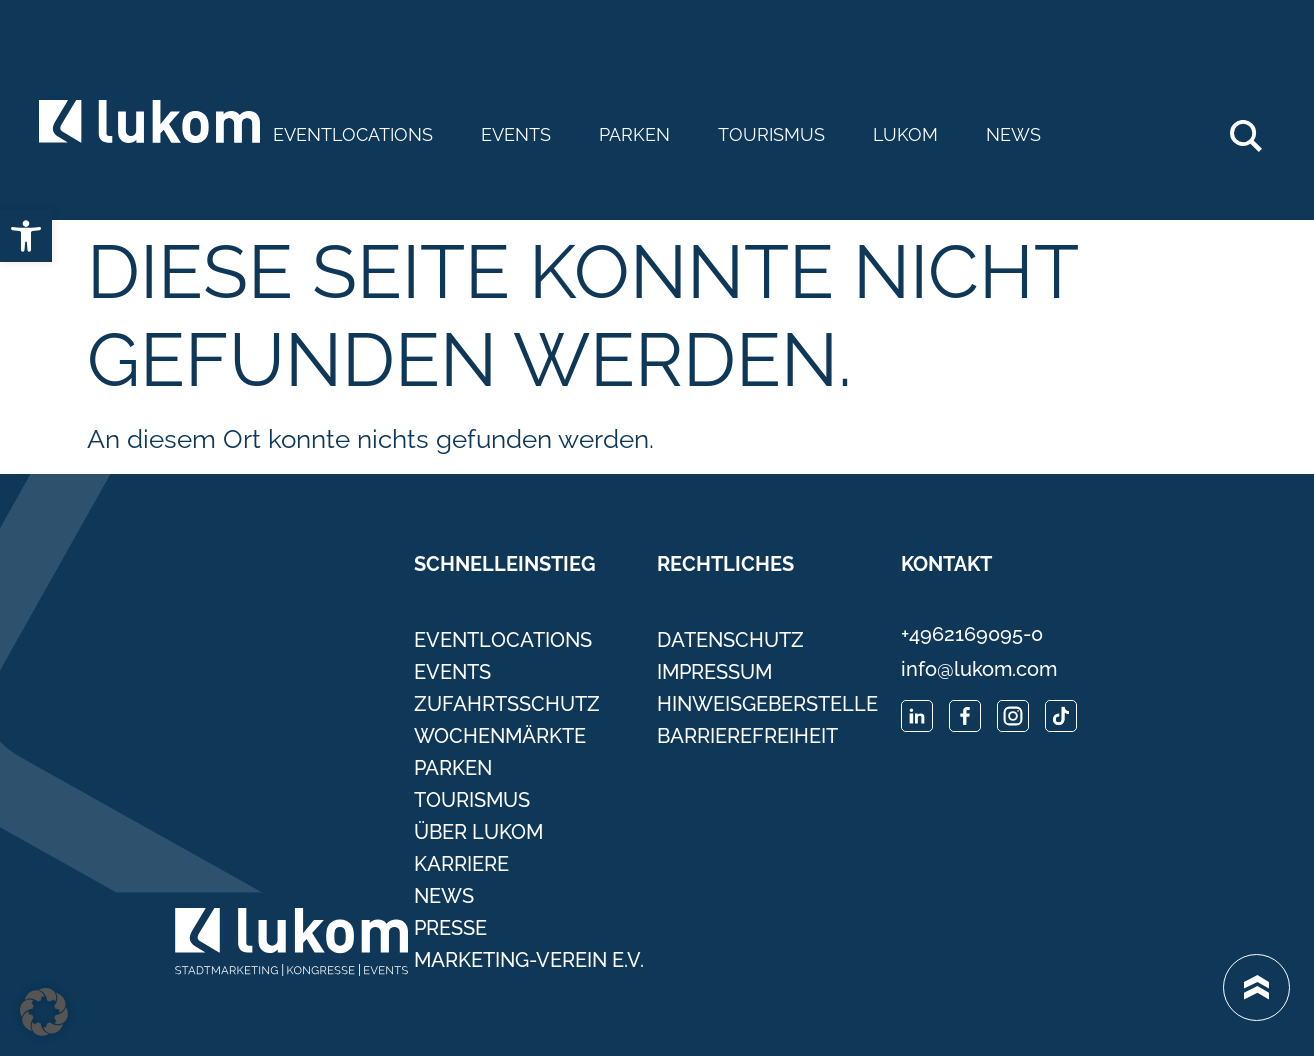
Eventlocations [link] (353, 135)
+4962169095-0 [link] (972, 634)
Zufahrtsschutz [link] (507, 704)
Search (1256, 128)
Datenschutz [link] (730, 640)
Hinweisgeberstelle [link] (767, 704)
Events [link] (516, 135)
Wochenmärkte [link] (500, 736)
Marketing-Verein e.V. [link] (529, 960)
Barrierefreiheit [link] (747, 736)
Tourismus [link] (771, 135)
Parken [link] (634, 135)
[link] (26, 236)
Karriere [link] (461, 864)
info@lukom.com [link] (979, 669)
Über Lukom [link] (478, 832)
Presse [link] (450, 928)
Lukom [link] (905, 135)
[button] (44, 1012)
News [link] (1013, 135)
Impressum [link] (714, 672)
